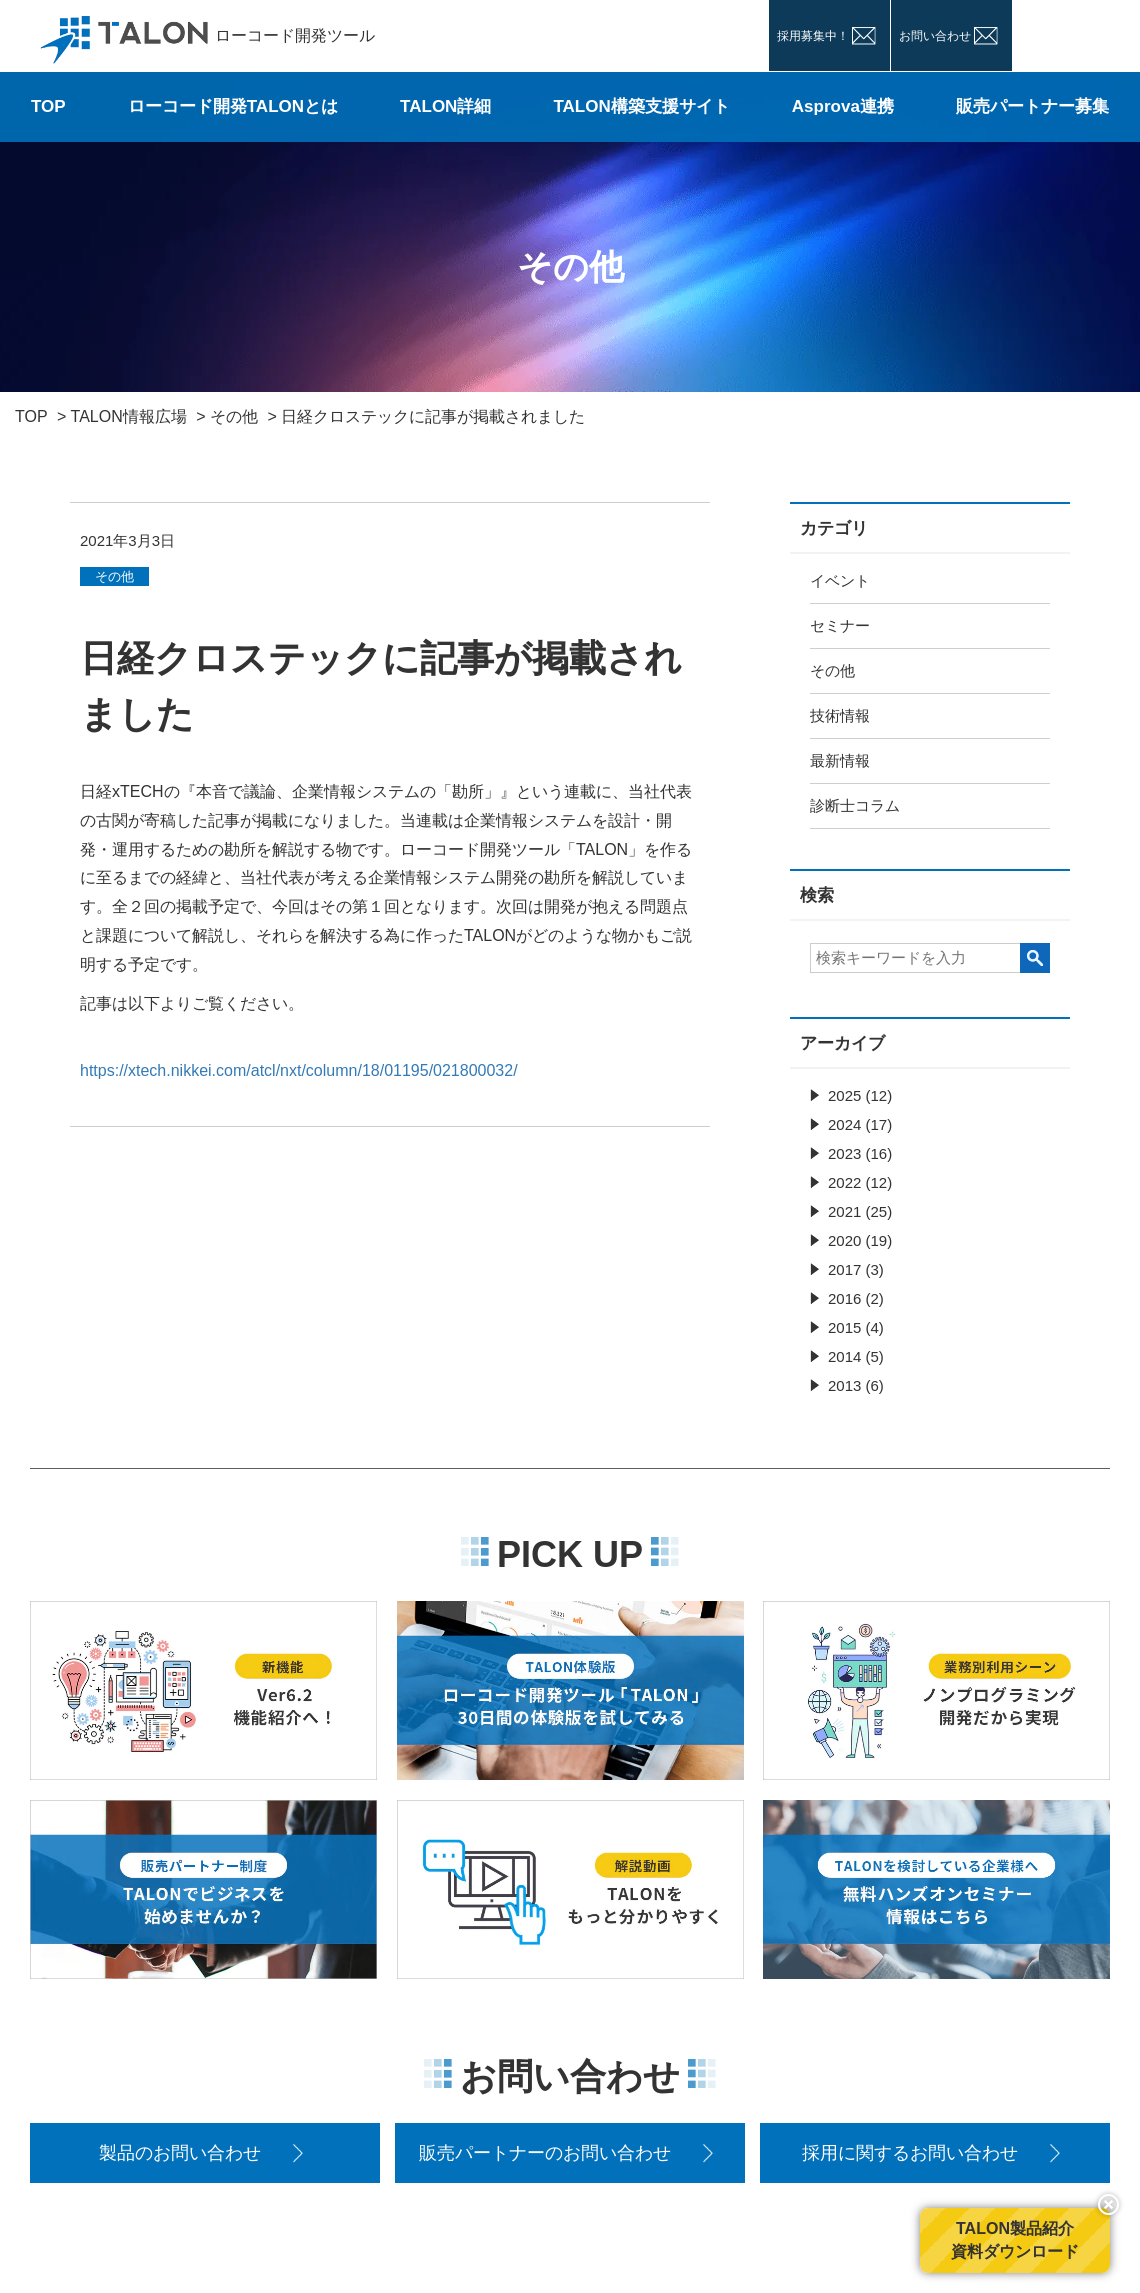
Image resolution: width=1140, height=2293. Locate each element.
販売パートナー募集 (1032, 106)
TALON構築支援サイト (641, 106)
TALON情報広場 (129, 416)
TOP (48, 106)
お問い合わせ (935, 36)
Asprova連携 (843, 106)
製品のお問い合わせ (180, 2153)
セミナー (840, 625)
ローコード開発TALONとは (233, 106)
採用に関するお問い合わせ (910, 2153)
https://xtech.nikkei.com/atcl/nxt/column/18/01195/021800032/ (299, 1070)
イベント (840, 580)
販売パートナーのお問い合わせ (545, 2153)
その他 (832, 670)
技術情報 (840, 715)
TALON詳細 (445, 106)
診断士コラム (855, 805)
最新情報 (840, 760)
